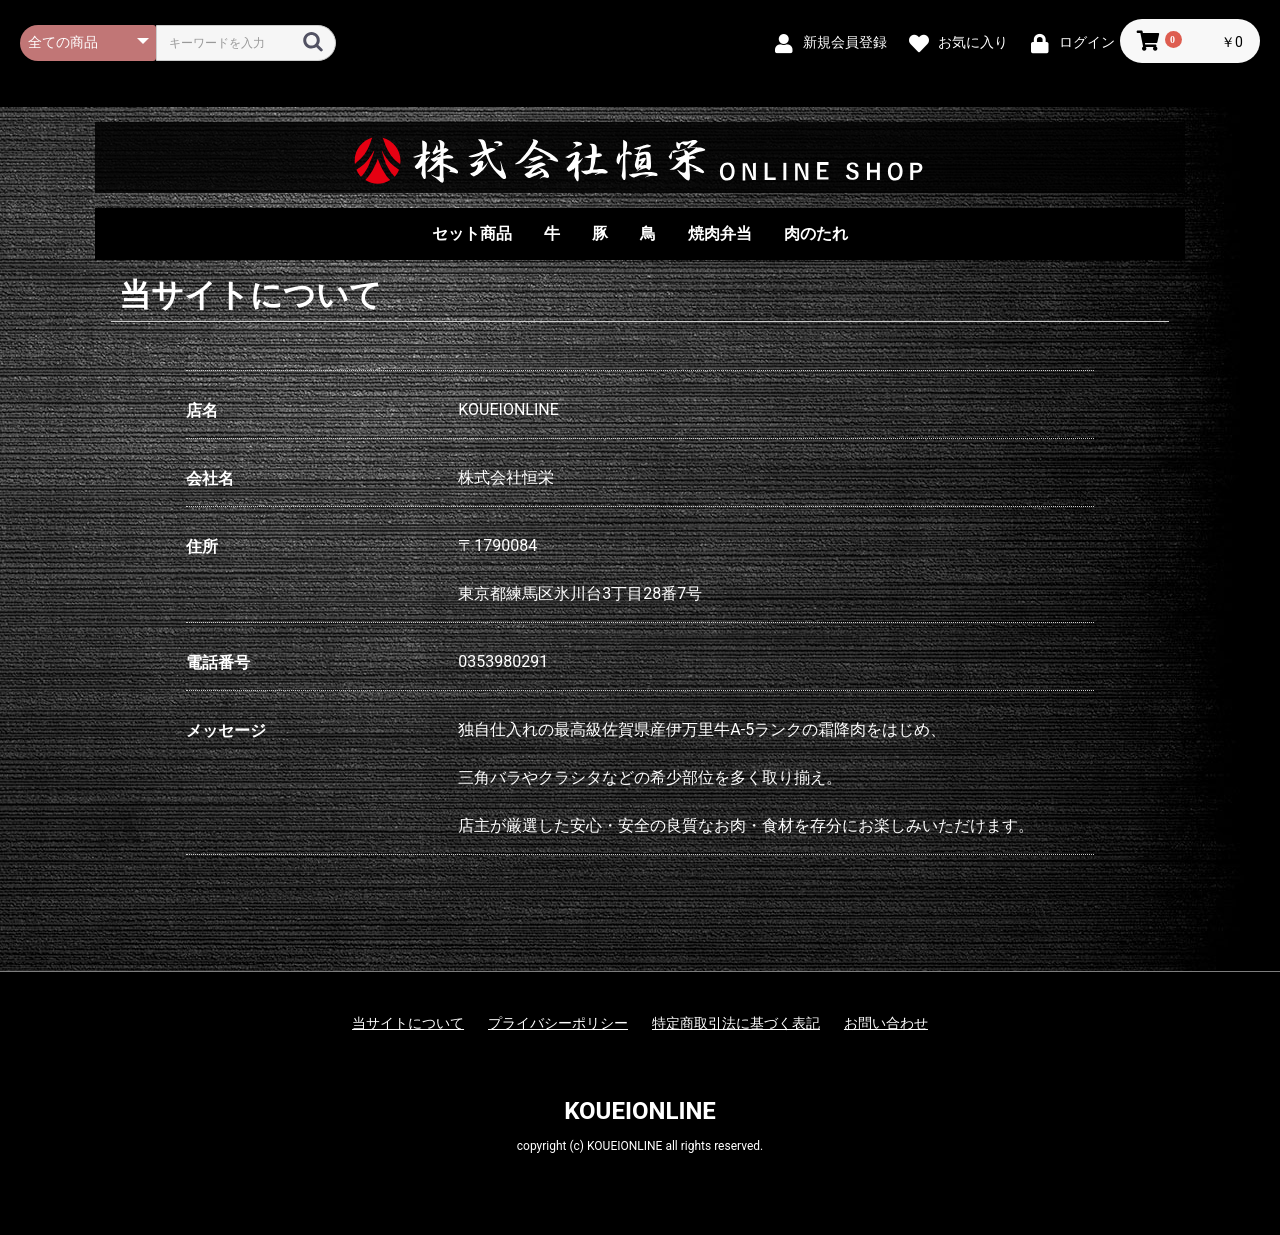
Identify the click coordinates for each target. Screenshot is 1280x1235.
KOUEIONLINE (640, 1111)
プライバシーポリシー (558, 1023)
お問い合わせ (886, 1023)
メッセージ (226, 730)
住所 (202, 546)
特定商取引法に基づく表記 (736, 1023)
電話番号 (218, 662)
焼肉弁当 (720, 233)
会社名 (210, 478)
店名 (202, 410)
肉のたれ (816, 233)
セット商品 (472, 233)
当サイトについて (408, 1023)
